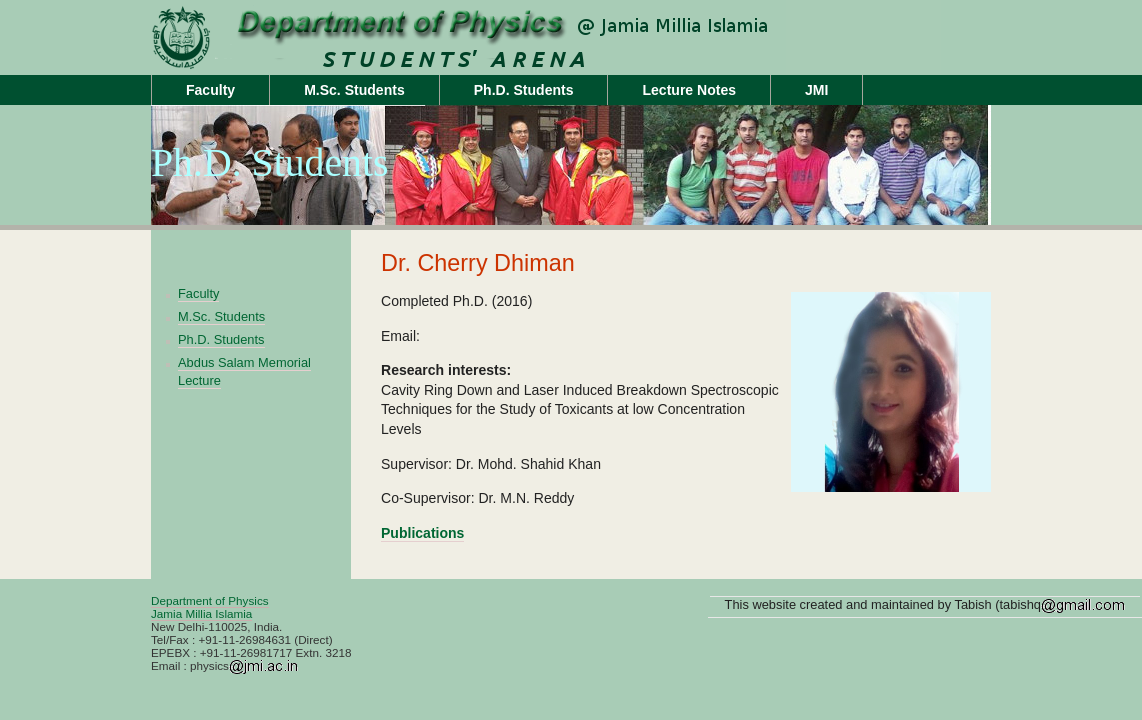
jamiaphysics (311, 19)
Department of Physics (210, 600)
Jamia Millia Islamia (201, 613)
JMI (816, 90)
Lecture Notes (689, 90)
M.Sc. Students (354, 90)
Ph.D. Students (524, 90)
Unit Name (311, 56)
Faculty (210, 90)
